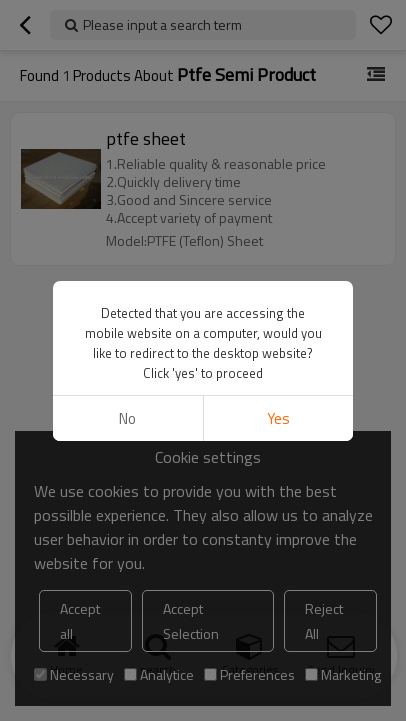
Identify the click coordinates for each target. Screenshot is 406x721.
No (127, 418)
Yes (278, 418)
